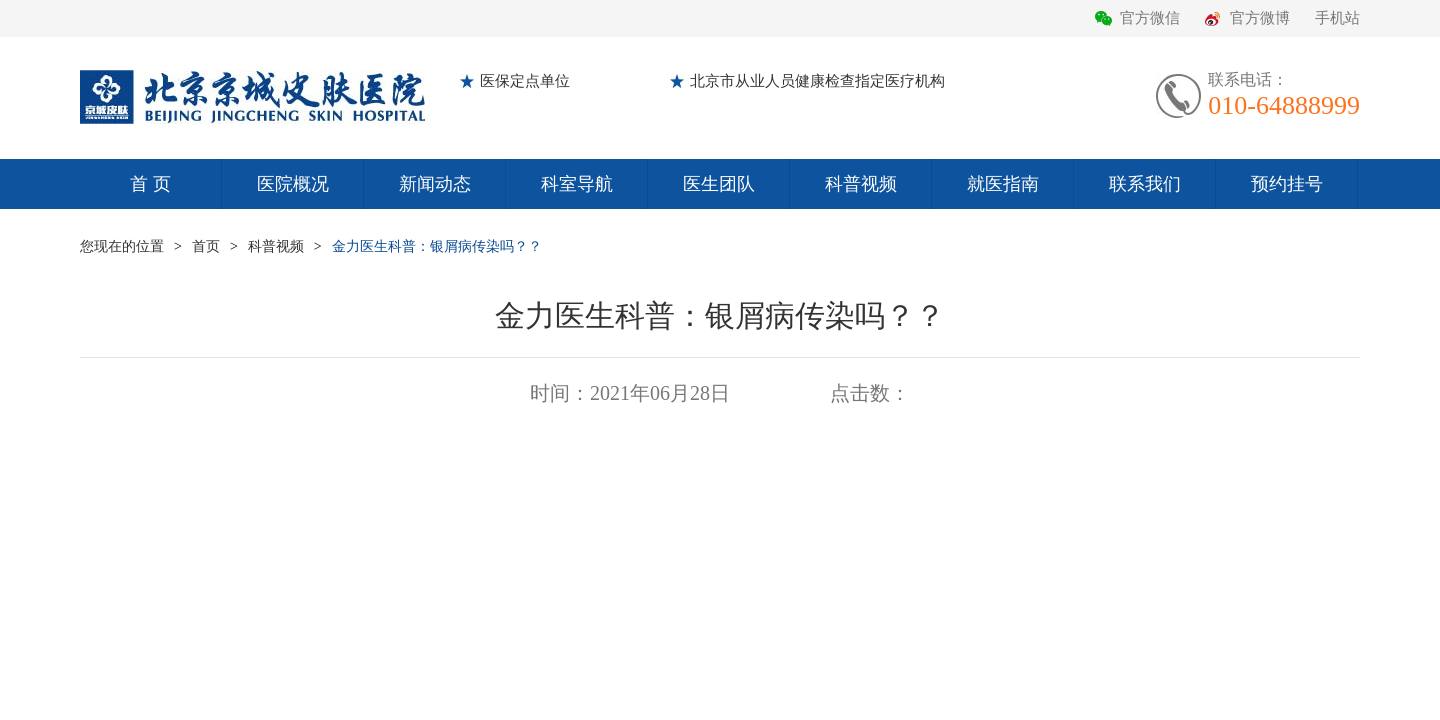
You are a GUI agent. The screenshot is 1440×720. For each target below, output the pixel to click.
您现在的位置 (122, 246)
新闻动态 (435, 184)
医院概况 (293, 184)
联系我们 (1145, 184)
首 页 (150, 184)
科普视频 (861, 184)
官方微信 (1150, 18)
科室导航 (577, 184)
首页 (206, 246)
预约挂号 (1287, 184)
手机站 (1337, 18)
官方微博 (1260, 18)
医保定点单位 (525, 81)
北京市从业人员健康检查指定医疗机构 (817, 81)
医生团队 (719, 184)
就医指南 (1003, 184)
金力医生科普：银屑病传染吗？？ (437, 246)
